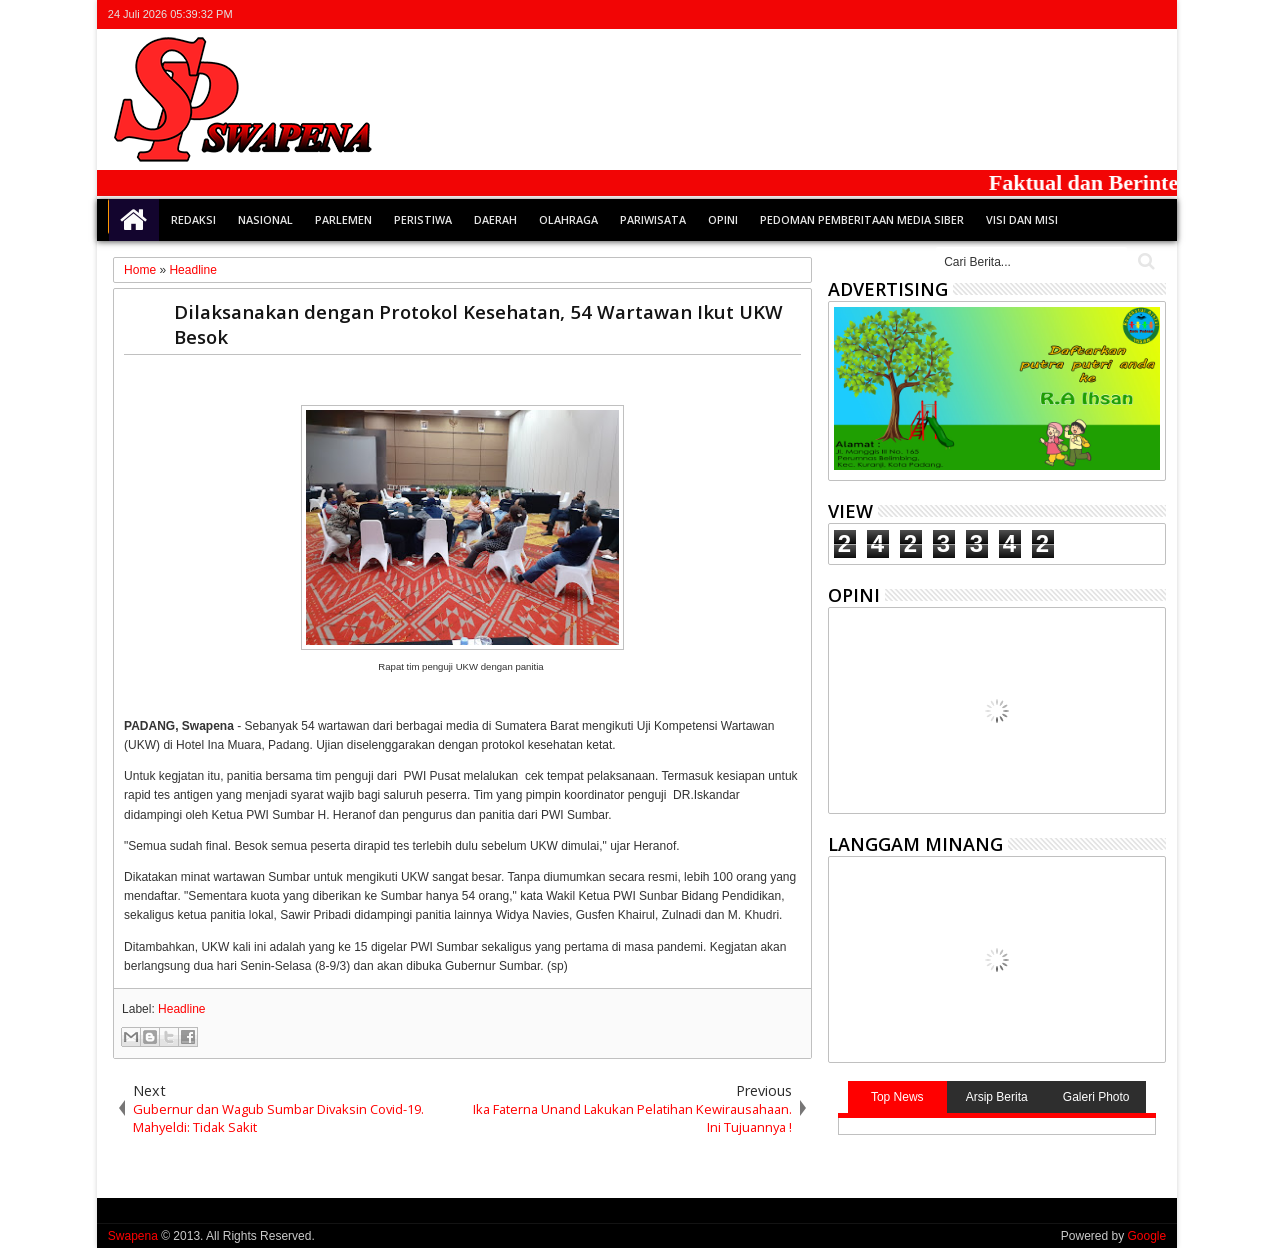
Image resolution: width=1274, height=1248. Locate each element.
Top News (897, 1097)
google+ (1101, 14)
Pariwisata (653, 219)
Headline (181, 1009)
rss (1127, 14)
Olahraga (568, 219)
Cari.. (1144, 261)
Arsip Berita (997, 1097)
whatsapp (1153, 14)
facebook (1075, 14)
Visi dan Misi (1022, 219)
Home (134, 220)
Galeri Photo (1096, 1097)
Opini (723, 219)
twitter (1049, 14)
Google (1146, 1236)
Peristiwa (423, 219)
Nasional (265, 219)
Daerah (495, 219)
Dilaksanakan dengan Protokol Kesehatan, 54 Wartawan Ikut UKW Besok (478, 324)
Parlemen (343, 219)
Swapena (133, 1236)
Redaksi (193, 219)
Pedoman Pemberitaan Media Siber (862, 219)
